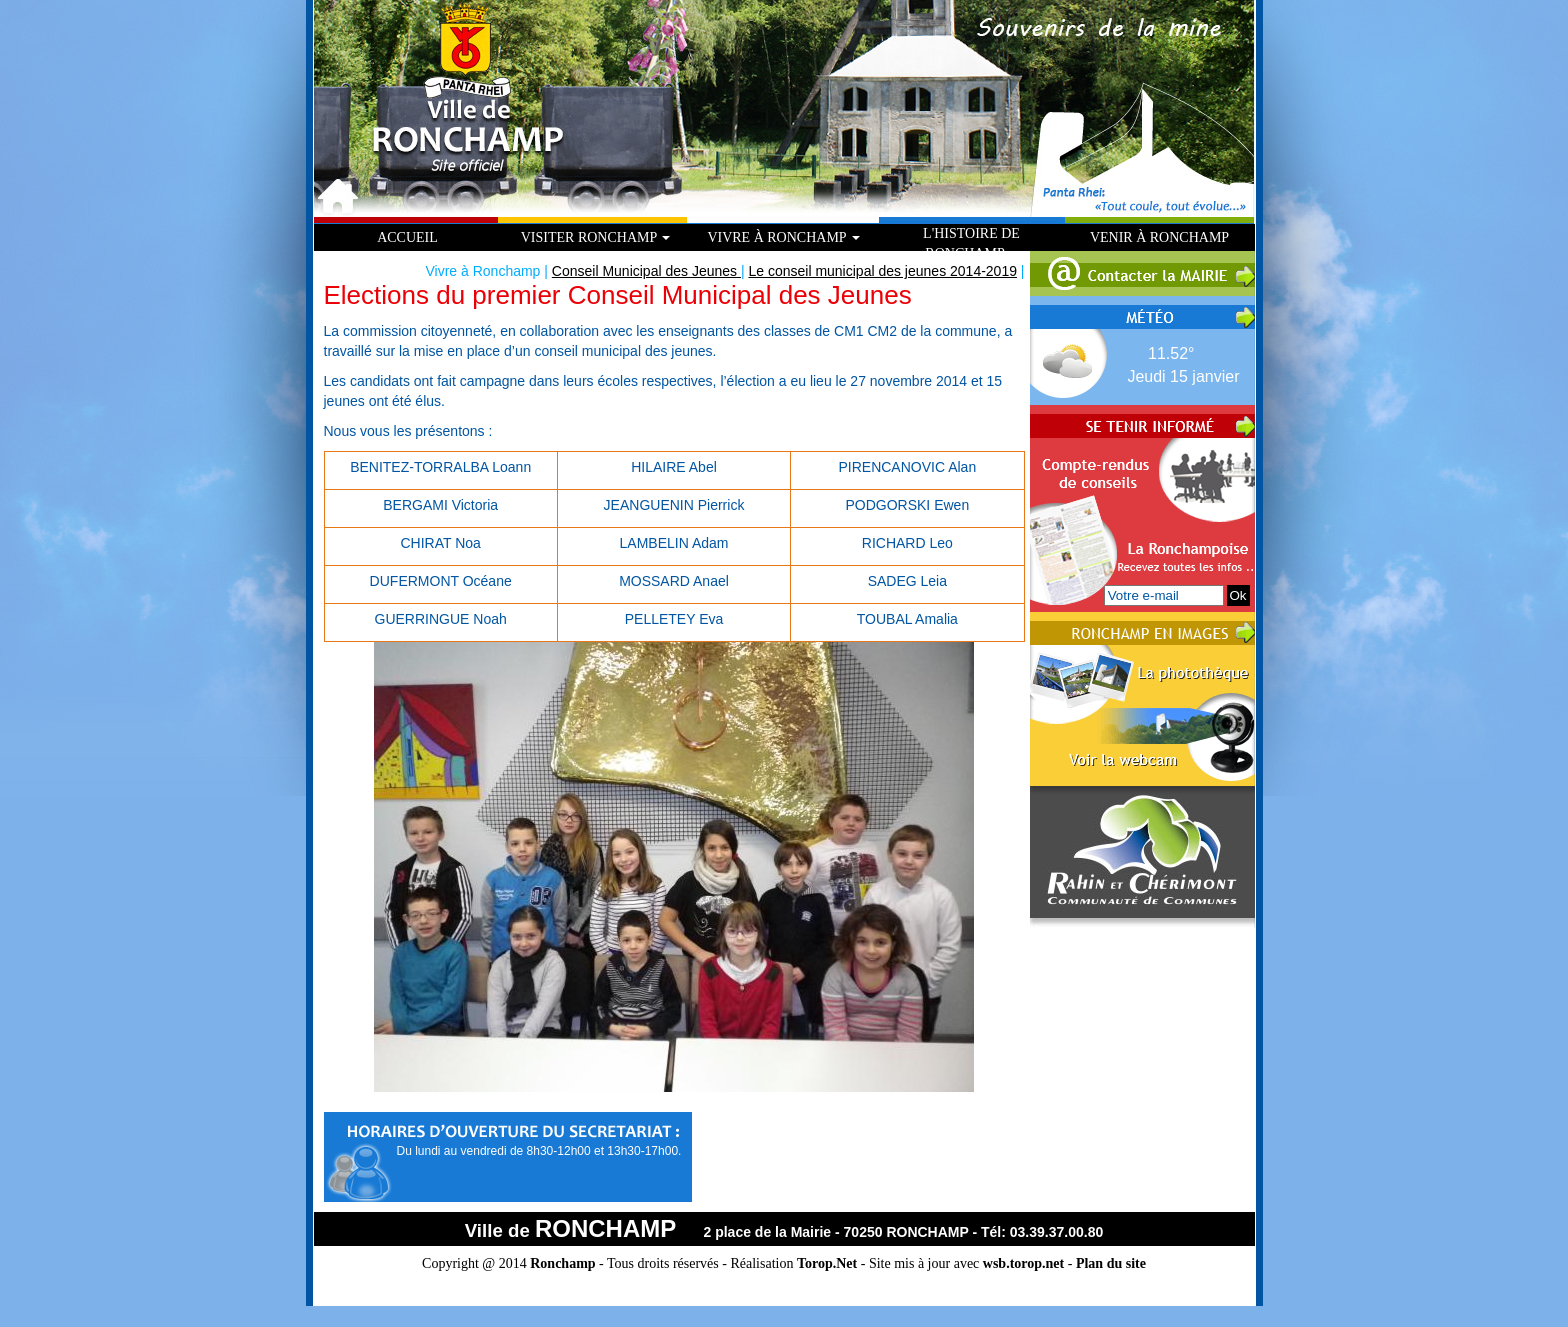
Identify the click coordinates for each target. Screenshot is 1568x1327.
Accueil (407, 237)
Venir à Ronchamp (1159, 237)
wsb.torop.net (1023, 1263)
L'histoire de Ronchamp (971, 243)
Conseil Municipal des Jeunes (646, 271)
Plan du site (1111, 1263)
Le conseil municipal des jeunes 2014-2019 (882, 271)
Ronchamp (562, 1263)
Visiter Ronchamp (596, 237)
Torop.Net (827, 1263)
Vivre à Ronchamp (783, 237)
